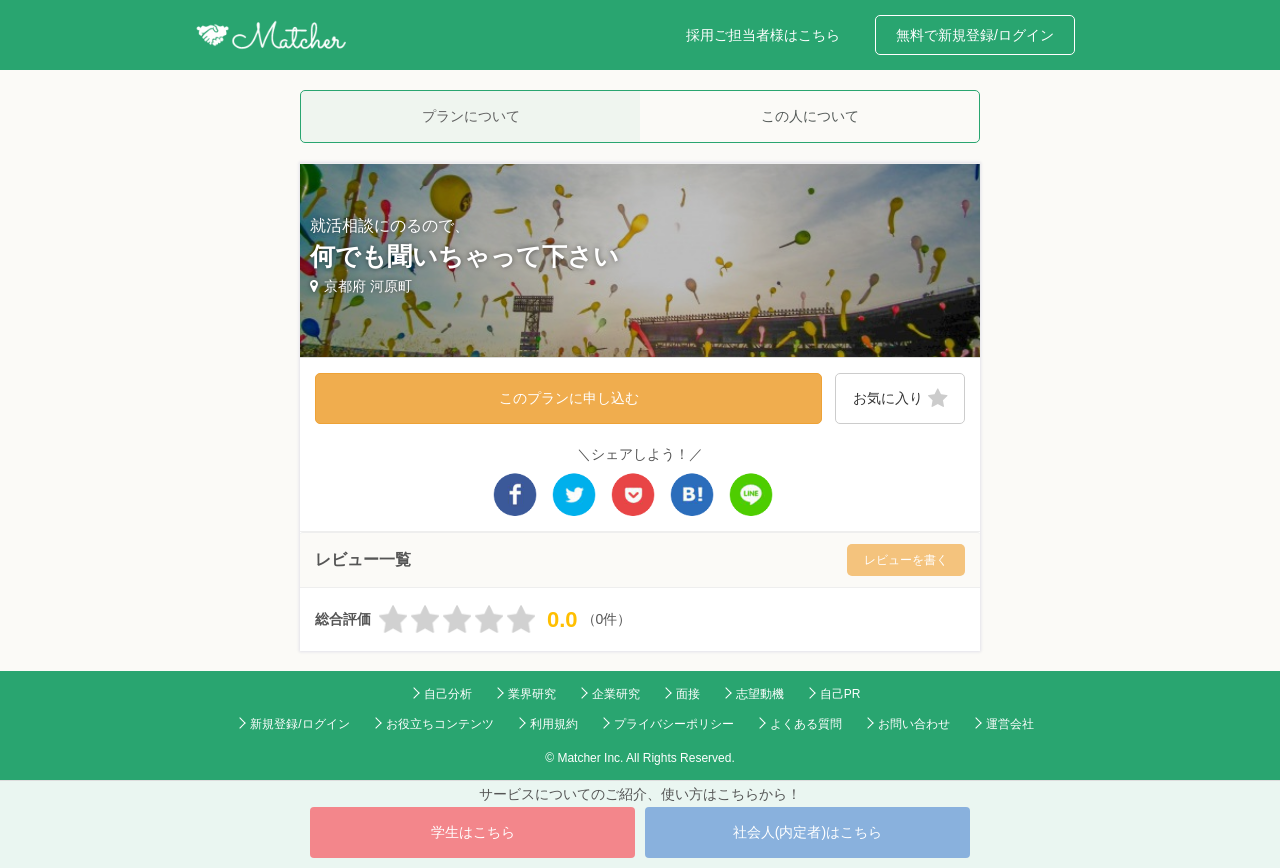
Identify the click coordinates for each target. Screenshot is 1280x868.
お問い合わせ (914, 724)
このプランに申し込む (569, 398)
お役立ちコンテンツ (440, 724)
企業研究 (616, 694)
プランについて (471, 116)
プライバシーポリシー (674, 724)
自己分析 (448, 694)
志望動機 (760, 694)
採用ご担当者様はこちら (763, 35)
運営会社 (1010, 724)
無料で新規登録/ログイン (975, 35)
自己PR (840, 694)
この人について (810, 116)
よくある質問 (806, 724)
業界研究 (532, 694)
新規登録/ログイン (299, 724)
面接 (688, 694)
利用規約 (554, 724)
